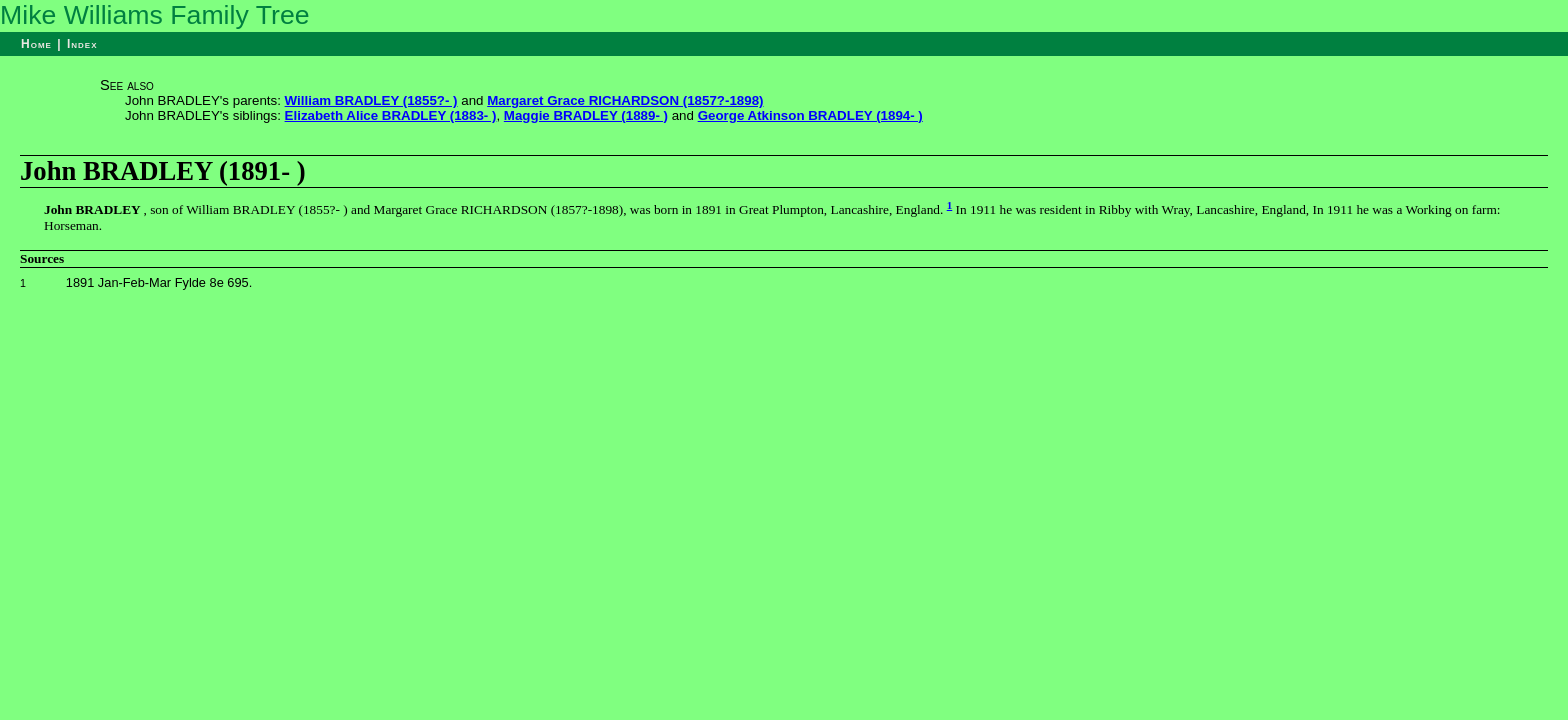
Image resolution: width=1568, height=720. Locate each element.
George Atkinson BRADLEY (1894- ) (810, 115)
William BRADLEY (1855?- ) (371, 100)
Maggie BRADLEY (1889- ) (586, 115)
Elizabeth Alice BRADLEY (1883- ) (391, 115)
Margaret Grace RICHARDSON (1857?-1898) (625, 100)
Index (82, 44)
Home (36, 44)
